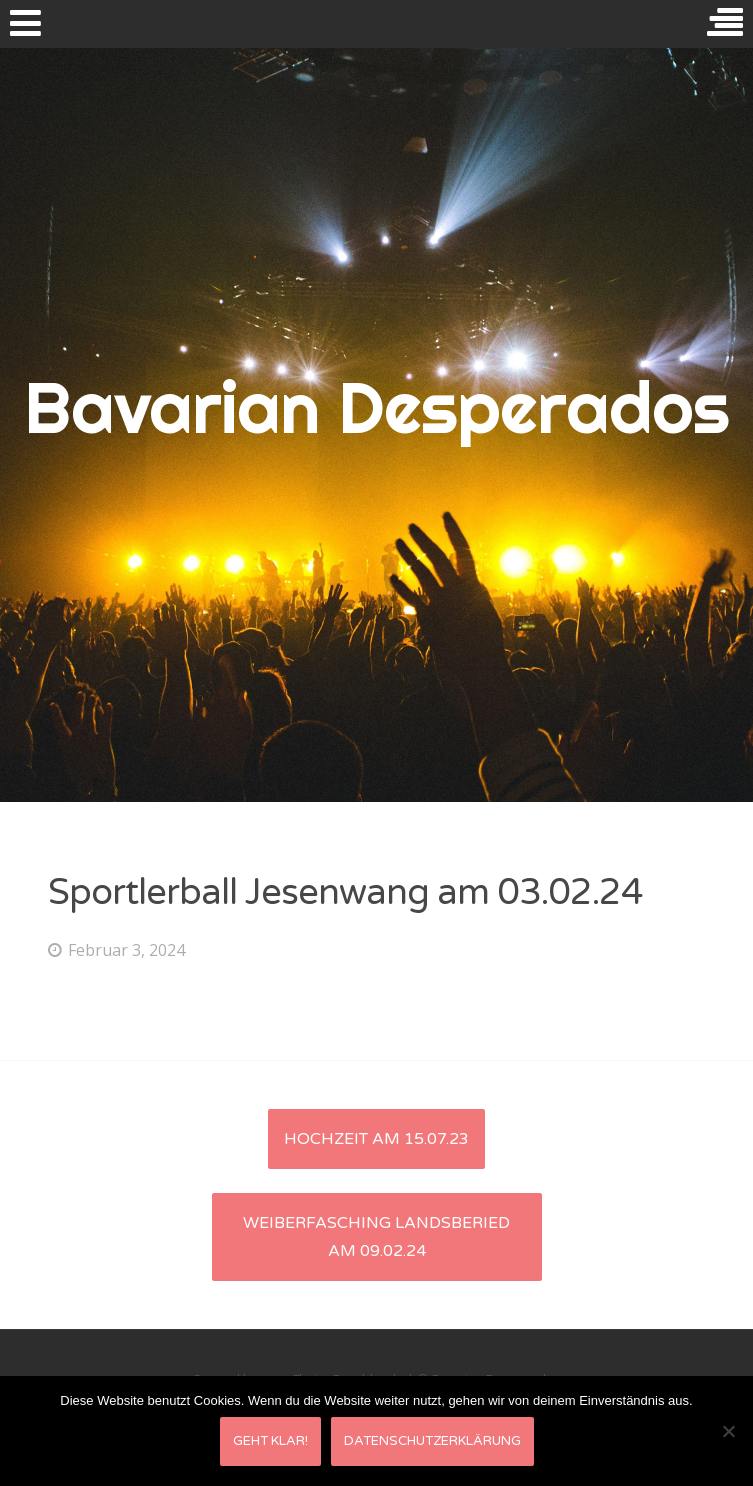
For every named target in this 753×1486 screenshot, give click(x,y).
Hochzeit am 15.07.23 (376, 1139)
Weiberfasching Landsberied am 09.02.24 (376, 1237)
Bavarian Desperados (376, 407)
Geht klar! (270, 1441)
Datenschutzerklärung (432, 1441)
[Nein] (728, 1431)
